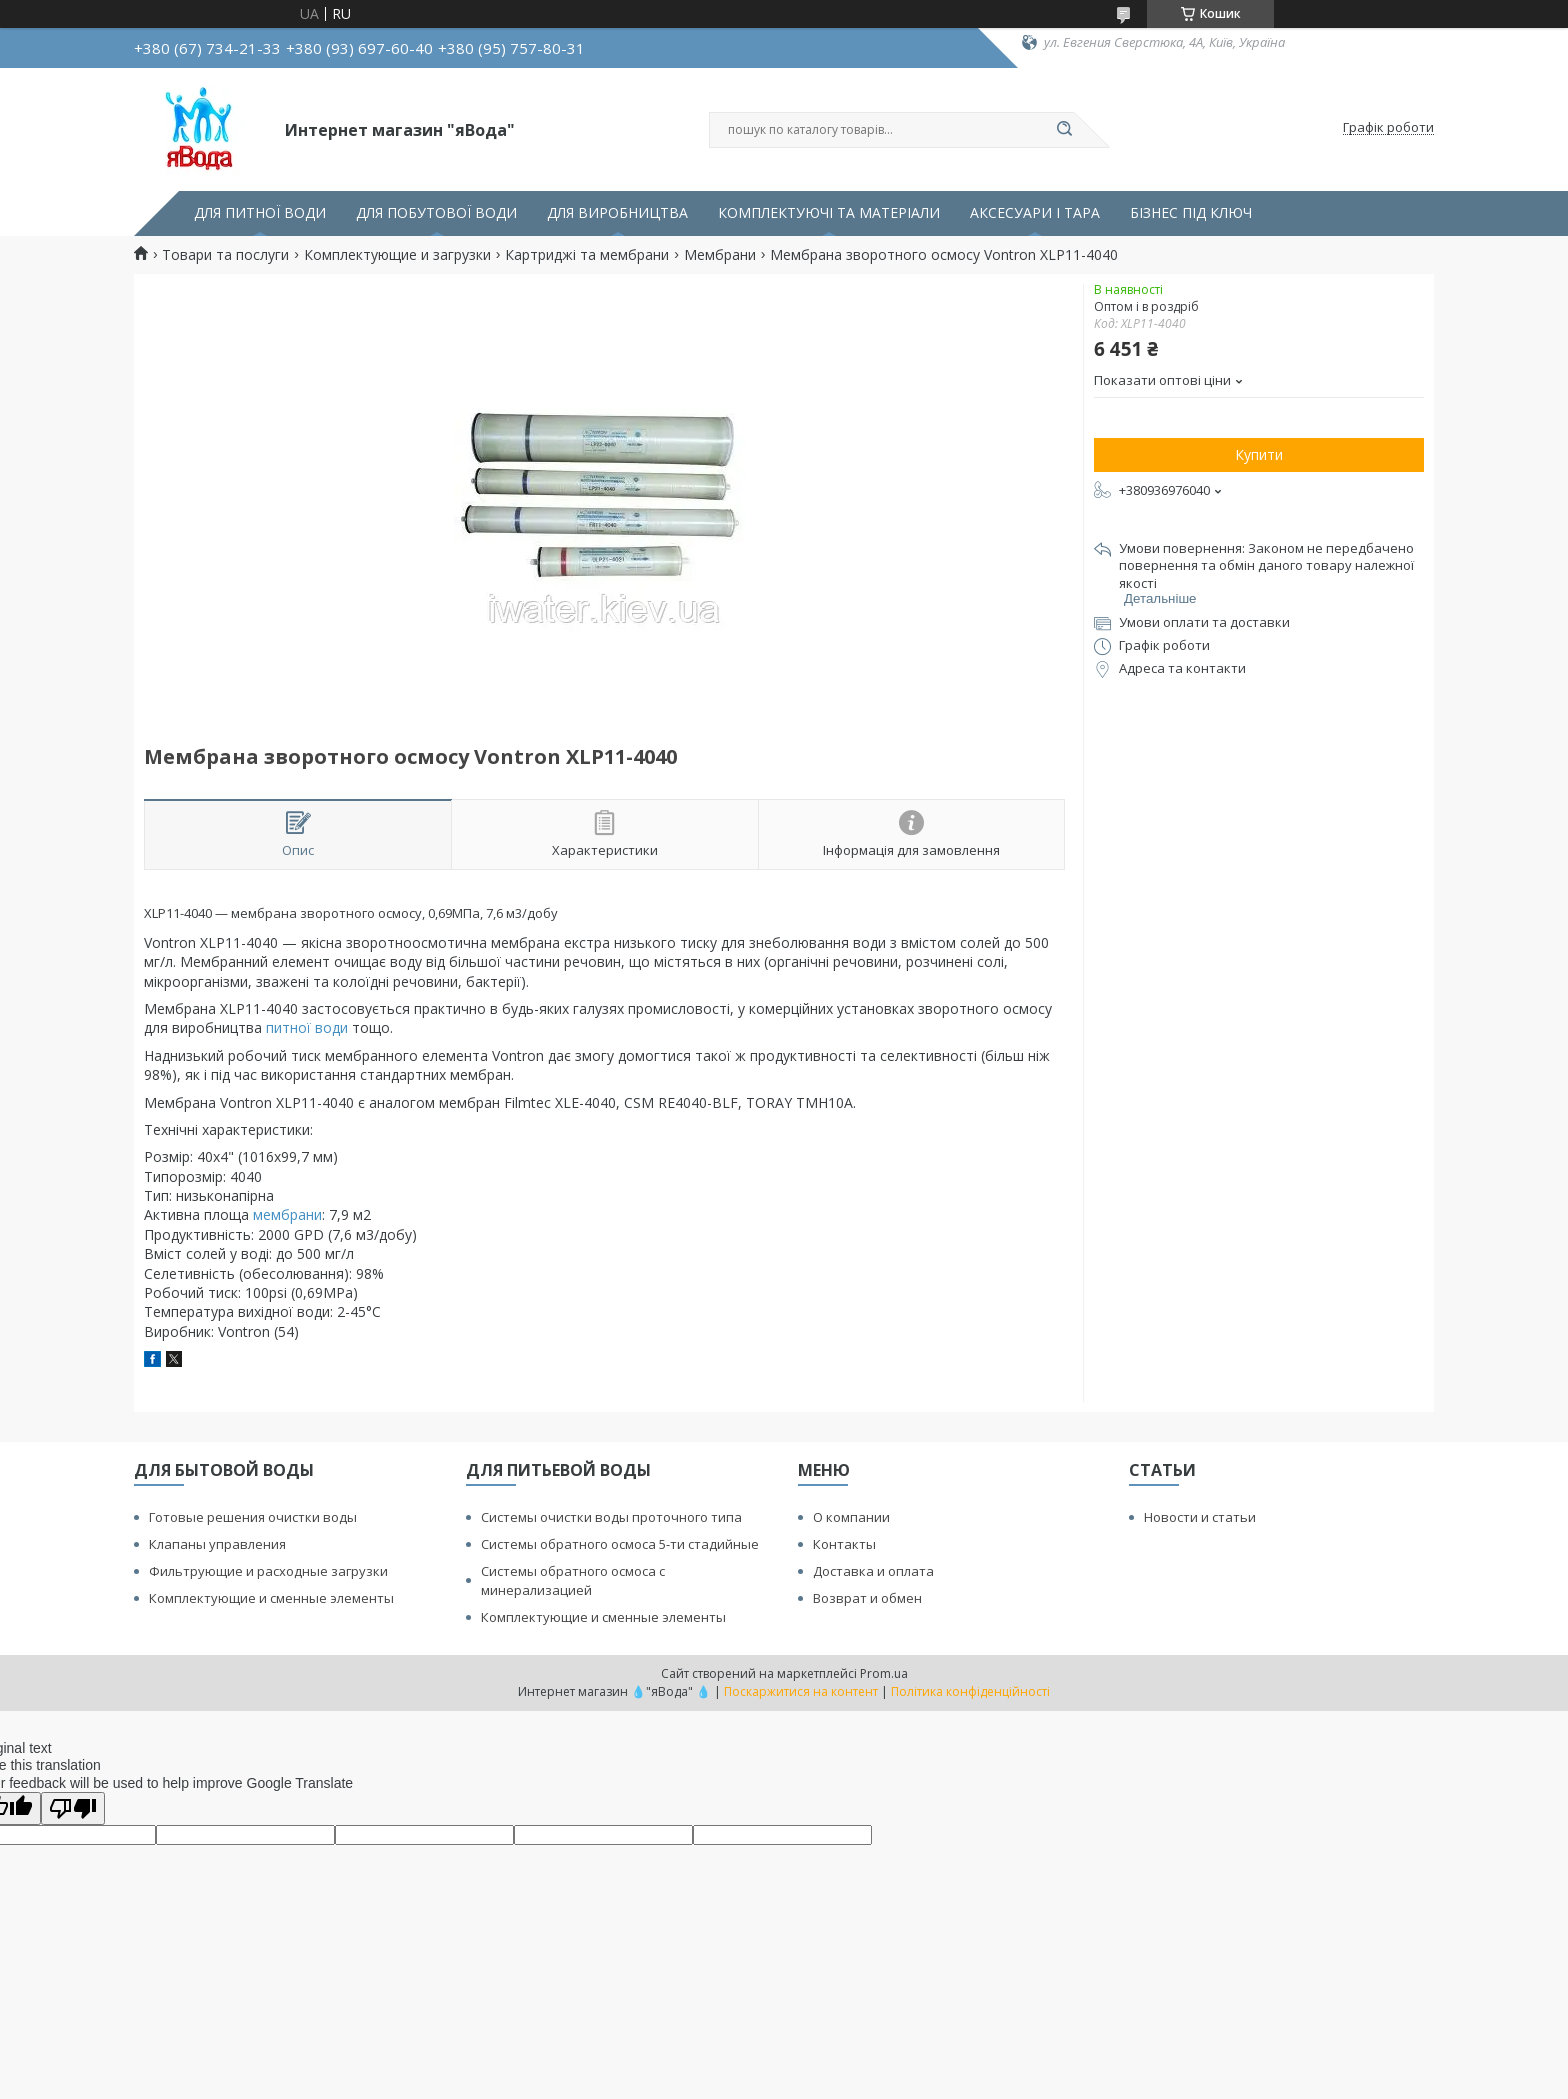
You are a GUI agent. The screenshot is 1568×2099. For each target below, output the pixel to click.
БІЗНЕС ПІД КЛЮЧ (1191, 213)
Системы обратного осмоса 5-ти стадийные (620, 1544)
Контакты (844, 1544)
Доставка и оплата (873, 1571)
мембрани (287, 1214)
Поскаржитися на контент (801, 1691)
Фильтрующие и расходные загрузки (268, 1571)
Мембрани (720, 255)
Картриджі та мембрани (587, 255)
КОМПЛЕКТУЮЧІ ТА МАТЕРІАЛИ (829, 213)
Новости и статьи (1200, 1517)
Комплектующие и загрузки (397, 255)
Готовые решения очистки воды (253, 1517)
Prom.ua (884, 1673)
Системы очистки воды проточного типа (611, 1517)
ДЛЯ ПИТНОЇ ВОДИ (260, 213)
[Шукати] (1064, 130)
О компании (851, 1517)
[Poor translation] (73, 1808)
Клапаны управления (217, 1544)
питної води (307, 1027)
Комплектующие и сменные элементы (271, 1598)
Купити (1259, 454)
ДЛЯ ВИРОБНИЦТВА (617, 213)
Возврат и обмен (867, 1598)
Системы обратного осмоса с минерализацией (573, 1580)
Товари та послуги (225, 255)
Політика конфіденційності (970, 1691)
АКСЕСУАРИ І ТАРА (1035, 213)
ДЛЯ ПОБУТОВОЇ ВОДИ (436, 213)
